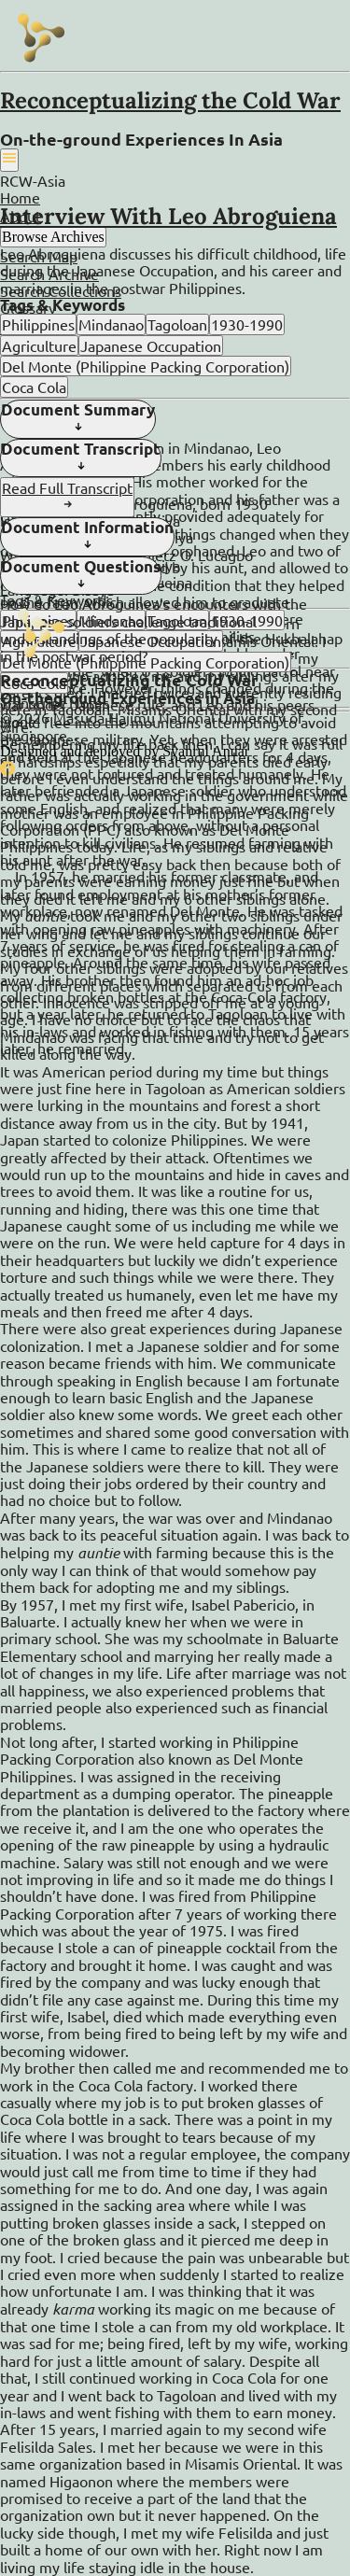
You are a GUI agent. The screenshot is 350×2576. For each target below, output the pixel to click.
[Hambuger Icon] (9, 159)
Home (20, 197)
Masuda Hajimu (104, 717)
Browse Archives (53, 237)
